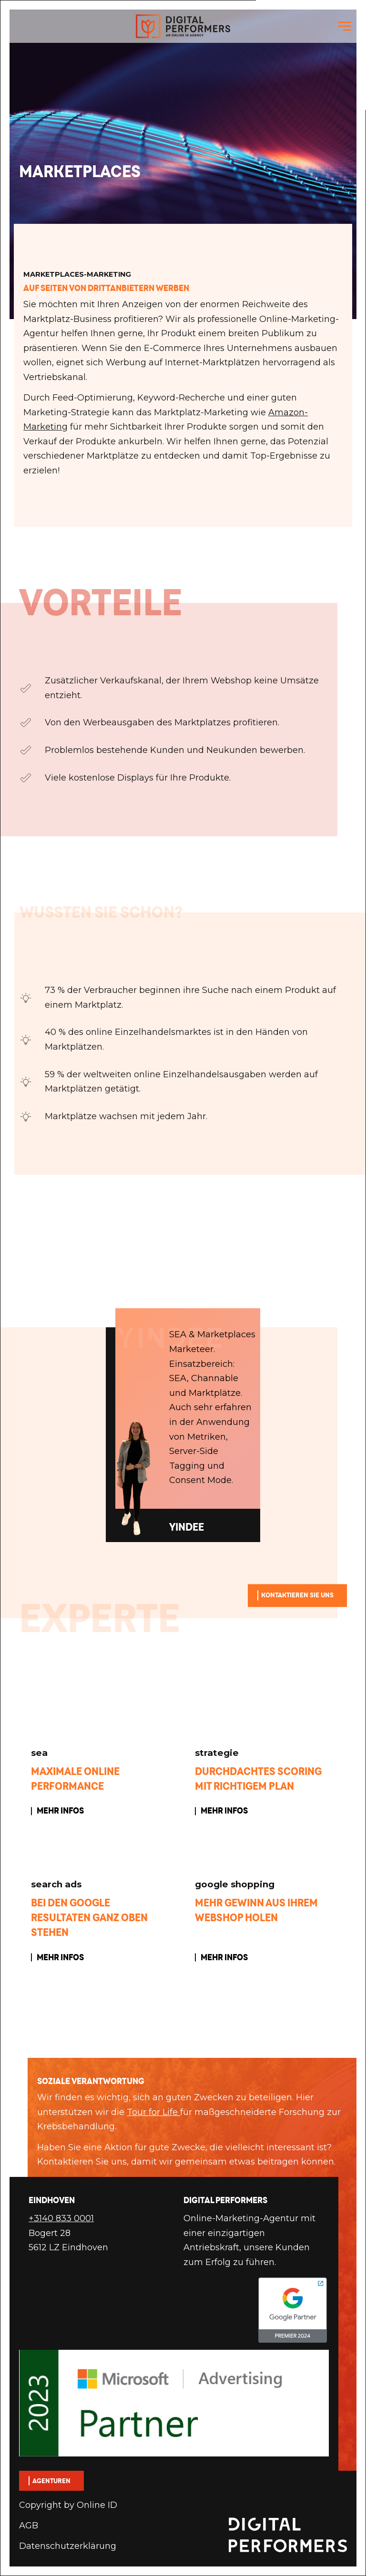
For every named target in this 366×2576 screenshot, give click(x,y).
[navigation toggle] (344, 26)
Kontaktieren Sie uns (297, 1595)
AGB (28, 2525)
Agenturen (51, 2480)
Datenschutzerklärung (67, 2546)
